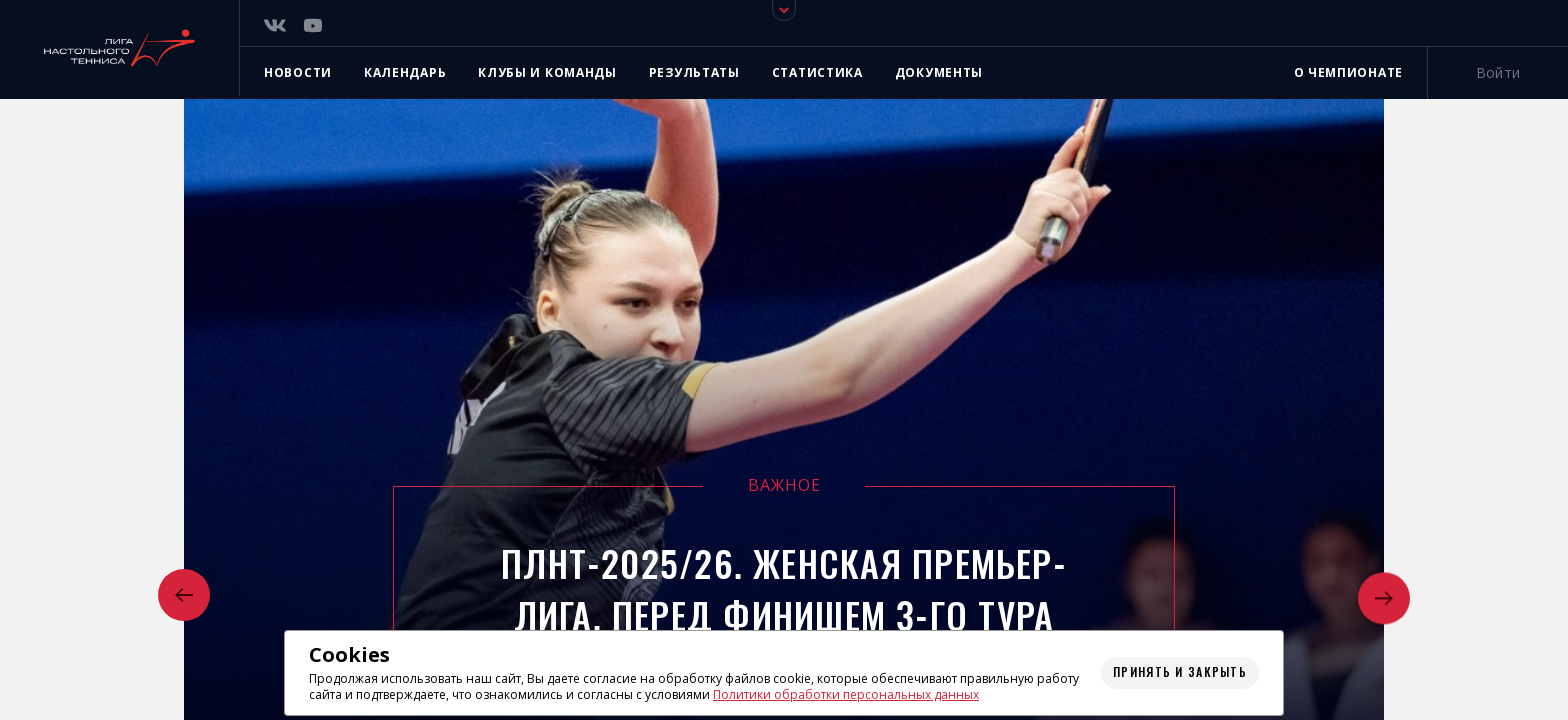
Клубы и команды (547, 72)
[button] (184, 596)
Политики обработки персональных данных (846, 694)
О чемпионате (1348, 72)
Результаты (694, 72)
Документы (939, 72)
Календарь (405, 72)
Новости (298, 72)
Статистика (817, 72)
